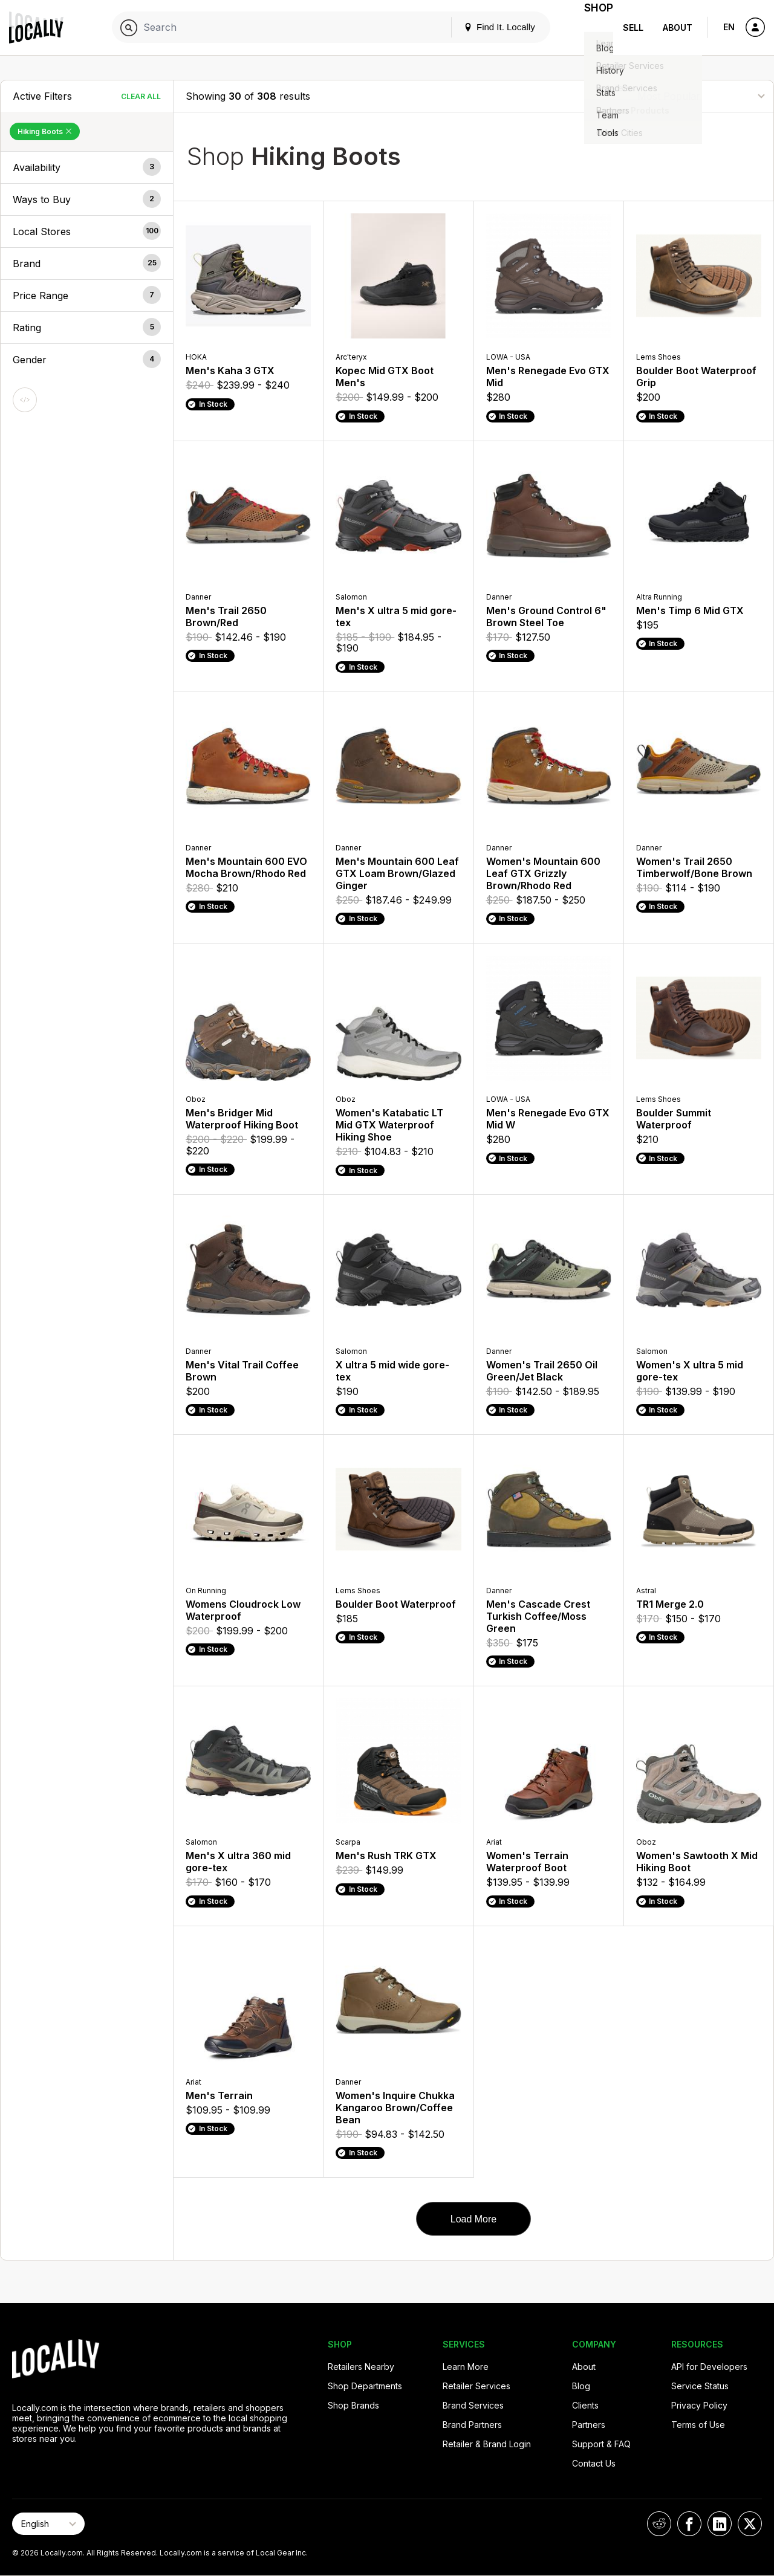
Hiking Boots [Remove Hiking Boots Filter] (45, 131)
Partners (588, 2424)
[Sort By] (700, 96)
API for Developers (709, 2366)
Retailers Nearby (361, 2366)
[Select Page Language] (48, 2524)
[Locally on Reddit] (659, 2523)
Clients (585, 2405)
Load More (473, 2219)
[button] (87, 167)
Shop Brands (353, 2405)
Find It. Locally (485, 27)
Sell (633, 27)
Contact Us (594, 2463)
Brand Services (473, 2405)
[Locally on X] (750, 2523)
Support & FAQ (601, 2444)
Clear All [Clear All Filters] (141, 96)
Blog (581, 2386)
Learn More (466, 2366)
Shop (591, 27)
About (677, 27)
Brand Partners (472, 2424)
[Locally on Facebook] (689, 2523)
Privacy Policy (699, 2405)
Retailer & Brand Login (487, 2444)
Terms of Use (698, 2424)
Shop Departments (365, 2386)
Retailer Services (476, 2386)
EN (729, 27)
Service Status (700, 2386)
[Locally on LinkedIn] (719, 2523)
